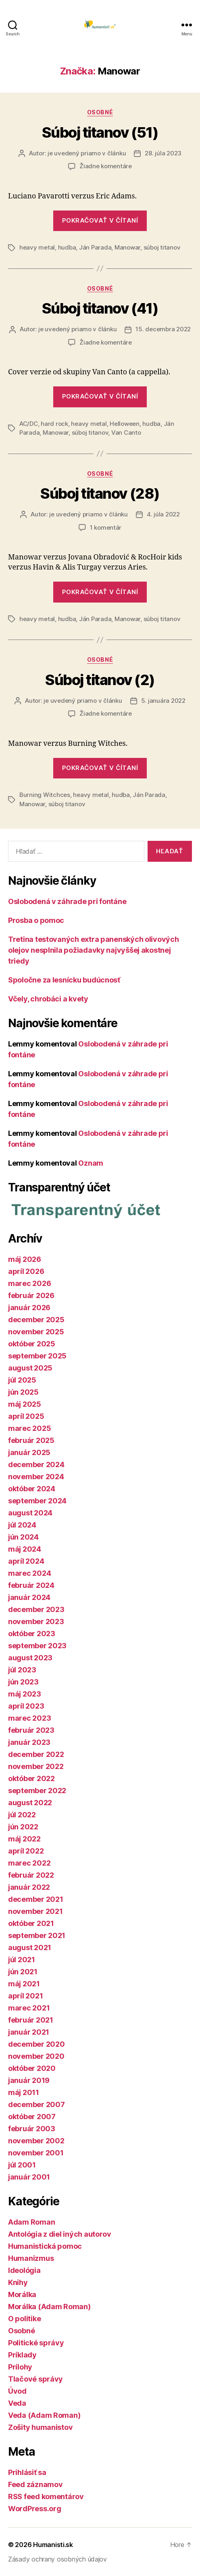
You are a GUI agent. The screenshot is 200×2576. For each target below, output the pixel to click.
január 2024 (29, 1597)
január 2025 (29, 1452)
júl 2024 (22, 1525)
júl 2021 (21, 1959)
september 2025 (37, 1356)
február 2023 (31, 1730)
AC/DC (28, 423)
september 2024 (37, 1500)
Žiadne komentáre (105, 166)
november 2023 (36, 1621)
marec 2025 (29, 1428)
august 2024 (30, 1513)
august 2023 (30, 1657)
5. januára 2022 (163, 700)
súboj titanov (162, 247)
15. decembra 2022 (163, 329)
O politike (24, 2318)
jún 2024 (23, 1537)
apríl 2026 (26, 1271)
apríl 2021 (25, 1996)
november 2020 (36, 2056)
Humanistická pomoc (45, 2246)
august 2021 (29, 1947)
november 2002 (36, 2140)
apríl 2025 (26, 1416)
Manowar (127, 247)
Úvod (17, 2391)
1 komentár (105, 527)
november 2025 (36, 1331)
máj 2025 (24, 1404)
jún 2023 (23, 1682)
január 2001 (29, 2177)
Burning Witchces (44, 795)
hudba (67, 247)
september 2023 (37, 1645)
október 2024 (31, 1488)
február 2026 (31, 1295)
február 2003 (31, 2128)
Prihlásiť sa (27, 2472)
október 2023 (31, 1633)
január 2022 (29, 1887)
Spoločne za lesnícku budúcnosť (64, 980)
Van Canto (126, 432)
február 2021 (30, 2020)
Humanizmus (31, 2258)
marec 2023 (29, 1718)
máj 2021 (24, 1983)
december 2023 (36, 1609)
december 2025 (36, 1319)
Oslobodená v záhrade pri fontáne (67, 901)
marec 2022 (29, 1863)
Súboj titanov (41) (100, 308)
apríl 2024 (26, 1561)
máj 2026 (24, 1259)
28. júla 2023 (163, 153)
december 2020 (36, 2044)
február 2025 (31, 1440)
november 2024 (36, 1476)
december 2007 (36, 2104)
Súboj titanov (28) (99, 493)
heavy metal (37, 247)
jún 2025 (23, 1392)
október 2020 (32, 2068)
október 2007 (32, 2116)
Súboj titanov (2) (100, 680)
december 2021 (35, 1899)
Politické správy (36, 2343)
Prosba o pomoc (36, 920)
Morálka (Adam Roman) (49, 2306)
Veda (17, 2403)
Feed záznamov (35, 2484)
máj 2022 (24, 1839)
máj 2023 (24, 1694)
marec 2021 (29, 2008)
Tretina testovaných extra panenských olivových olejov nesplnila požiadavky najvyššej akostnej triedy (93, 950)
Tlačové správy (35, 2379)
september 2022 (37, 1790)
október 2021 (31, 1923)
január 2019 (29, 2080)
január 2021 (28, 2032)
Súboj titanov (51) (100, 132)
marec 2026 (29, 1283)
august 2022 (30, 1802)
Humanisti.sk (53, 2545)
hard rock (54, 423)
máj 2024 (24, 1549)
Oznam (90, 1163)
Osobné (100, 112)
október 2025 (31, 1344)
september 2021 (36, 1935)
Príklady (22, 2355)
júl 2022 (22, 1814)
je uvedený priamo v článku (87, 153)
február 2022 (31, 1875)
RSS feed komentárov (46, 2496)
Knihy (18, 2282)
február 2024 (31, 1585)
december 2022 (36, 1754)
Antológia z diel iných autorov (59, 2234)
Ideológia (24, 2270)
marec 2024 (29, 1573)
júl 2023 (22, 1670)
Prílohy (20, 2367)
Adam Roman (31, 2222)
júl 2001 (22, 2165)
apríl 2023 (26, 1706)
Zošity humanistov (40, 2427)
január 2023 (29, 1742)
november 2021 (35, 1911)
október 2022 (31, 1778)
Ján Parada (95, 247)
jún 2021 (23, 1971)
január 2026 (29, 1307)
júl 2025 (22, 1380)
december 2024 (36, 1464)
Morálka (22, 2294)
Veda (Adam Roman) (44, 2415)
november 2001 (36, 2153)
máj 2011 (23, 2092)
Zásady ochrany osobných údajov (57, 2559)
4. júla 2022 (163, 514)
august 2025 (30, 1368)
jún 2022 (23, 1827)
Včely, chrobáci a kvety (48, 999)
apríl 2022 (26, 1851)
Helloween (125, 423)
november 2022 (36, 1766)
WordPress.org (34, 2508)
